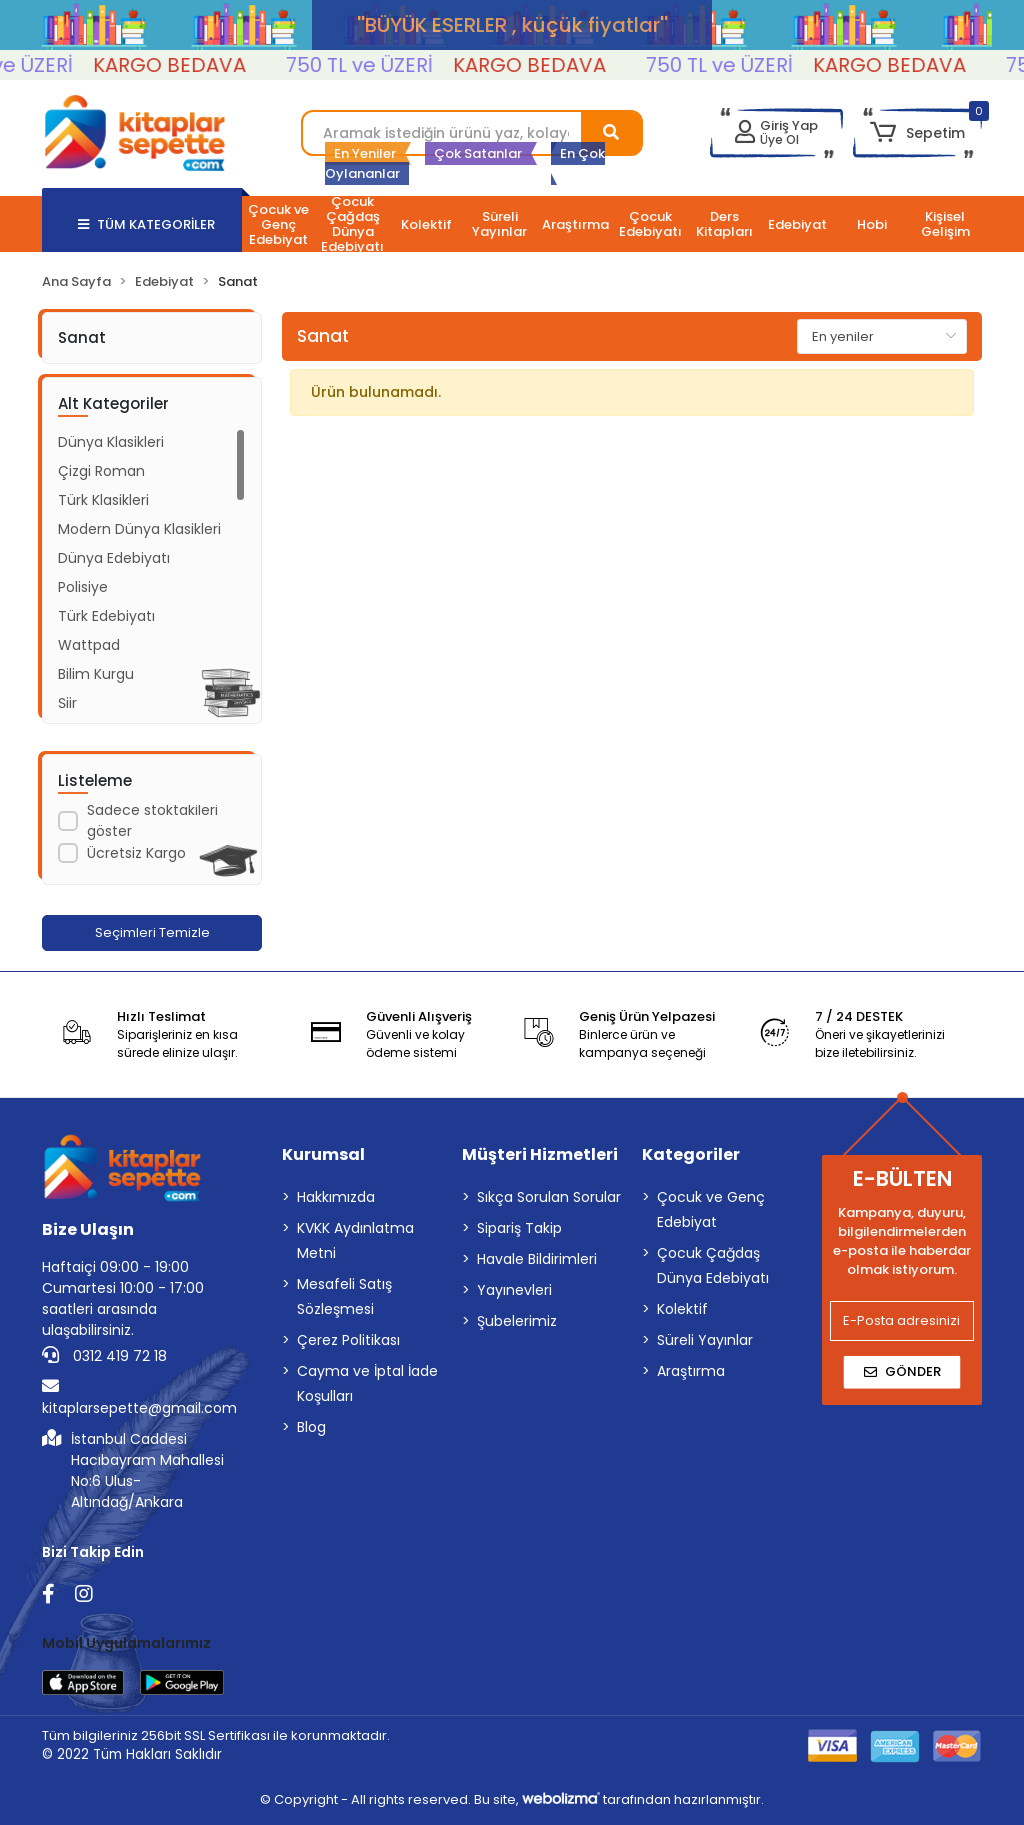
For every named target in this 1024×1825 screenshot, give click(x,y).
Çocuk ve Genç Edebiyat (711, 1209)
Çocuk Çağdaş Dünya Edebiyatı (713, 1265)
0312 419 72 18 (104, 1356)
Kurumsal (323, 1154)
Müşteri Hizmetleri (540, 1154)
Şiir (67, 703)
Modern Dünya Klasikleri (139, 529)
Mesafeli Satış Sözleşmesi (344, 1296)
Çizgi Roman (101, 471)
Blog (311, 1427)
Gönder (902, 1371)
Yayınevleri (514, 1290)
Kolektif (682, 1309)
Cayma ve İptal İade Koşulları (367, 1383)
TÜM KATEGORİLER (146, 224)
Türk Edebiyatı (106, 616)
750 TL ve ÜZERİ (377, 65)
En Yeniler (365, 153)
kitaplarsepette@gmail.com (139, 1397)
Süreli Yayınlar (705, 1340)
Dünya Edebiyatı (114, 558)
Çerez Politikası (348, 1340)
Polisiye (83, 587)
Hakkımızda (336, 1197)
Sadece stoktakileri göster (152, 820)
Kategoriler (691, 1154)
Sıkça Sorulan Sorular (549, 1197)
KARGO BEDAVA (187, 65)
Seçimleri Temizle (152, 932)
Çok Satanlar (478, 153)
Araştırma (691, 1371)
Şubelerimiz (517, 1321)
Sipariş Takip (519, 1228)
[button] (917, 133)
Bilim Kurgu (96, 674)
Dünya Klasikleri (111, 442)
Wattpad (89, 645)
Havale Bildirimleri (537, 1259)
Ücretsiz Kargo (136, 853)
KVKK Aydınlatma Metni (355, 1240)
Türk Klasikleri (103, 500)
